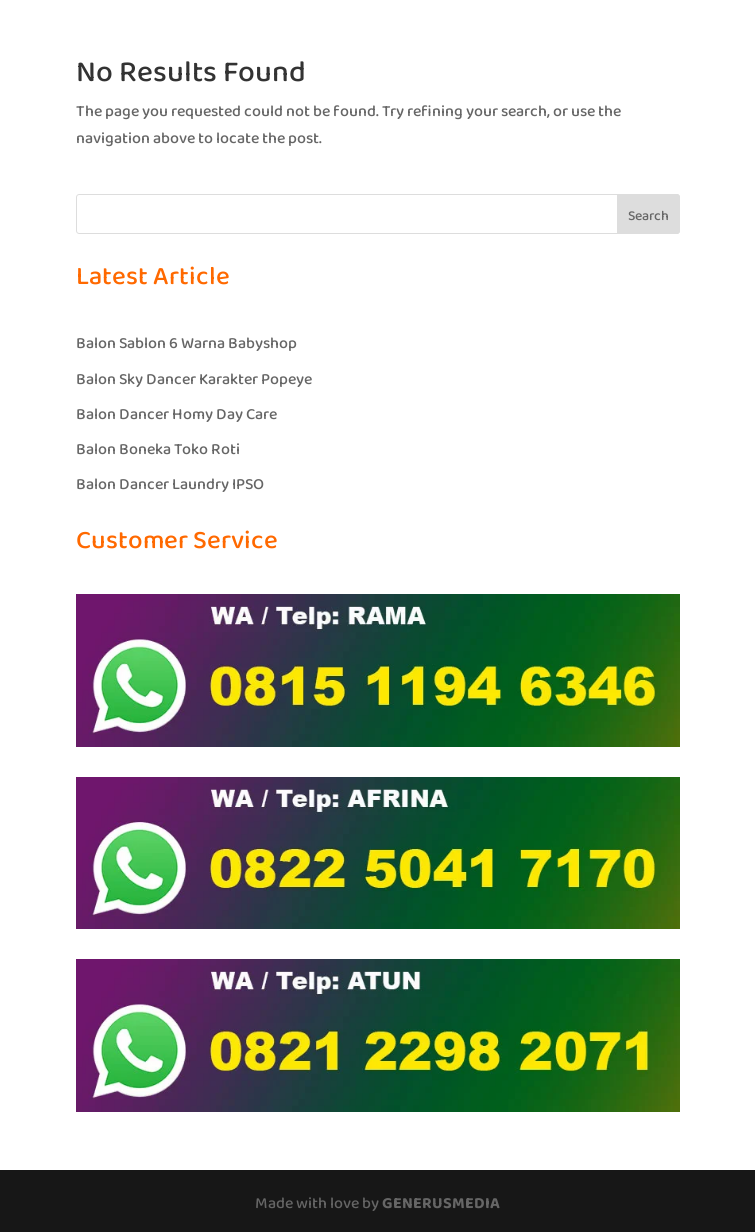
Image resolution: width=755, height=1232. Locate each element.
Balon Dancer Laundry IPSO (170, 484)
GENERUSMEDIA (441, 1203)
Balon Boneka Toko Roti (158, 449)
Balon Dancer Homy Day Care (176, 414)
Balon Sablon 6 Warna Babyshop (186, 343)
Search (648, 216)
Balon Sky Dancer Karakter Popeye (194, 379)
